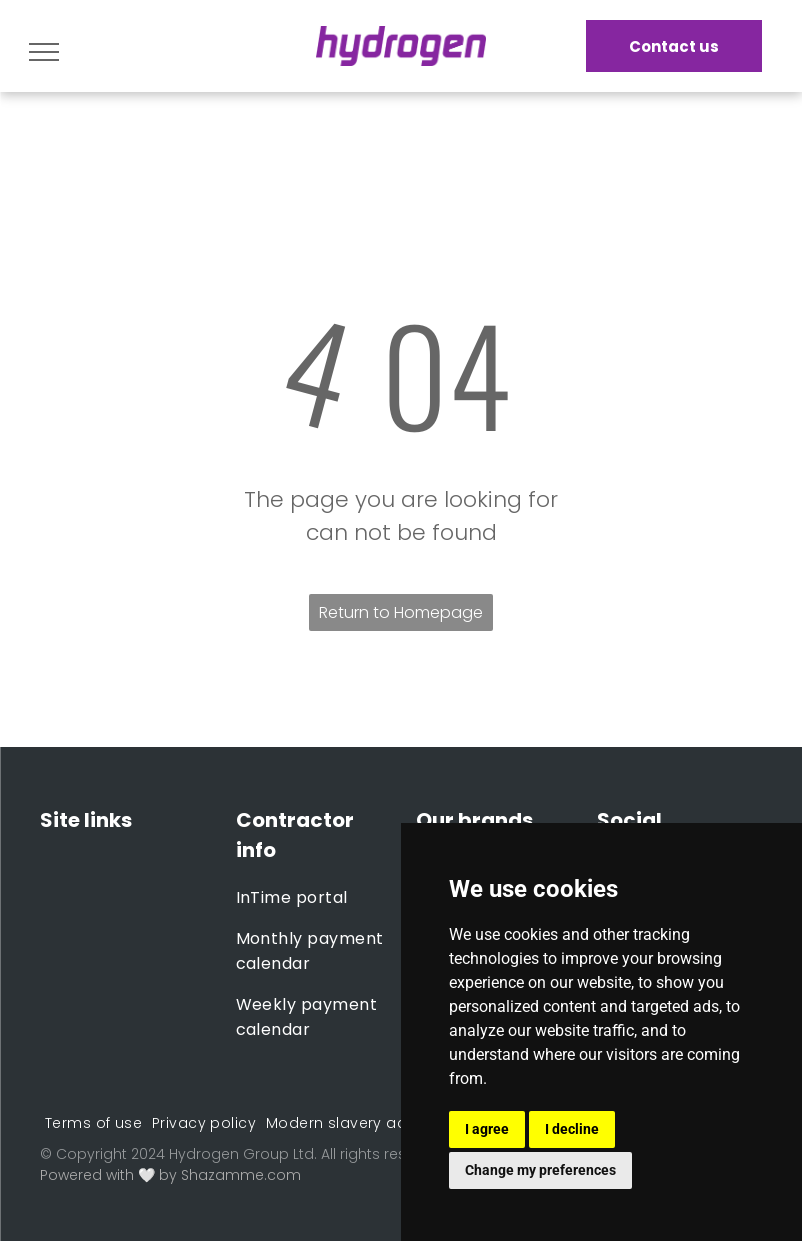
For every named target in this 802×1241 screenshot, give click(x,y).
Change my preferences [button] (540, 1170)
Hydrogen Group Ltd (241, 1154)
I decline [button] (572, 1129)
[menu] (44, 52)
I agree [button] (487, 1129)
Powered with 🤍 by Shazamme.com (170, 1175)
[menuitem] (311, 897)
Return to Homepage (401, 612)
